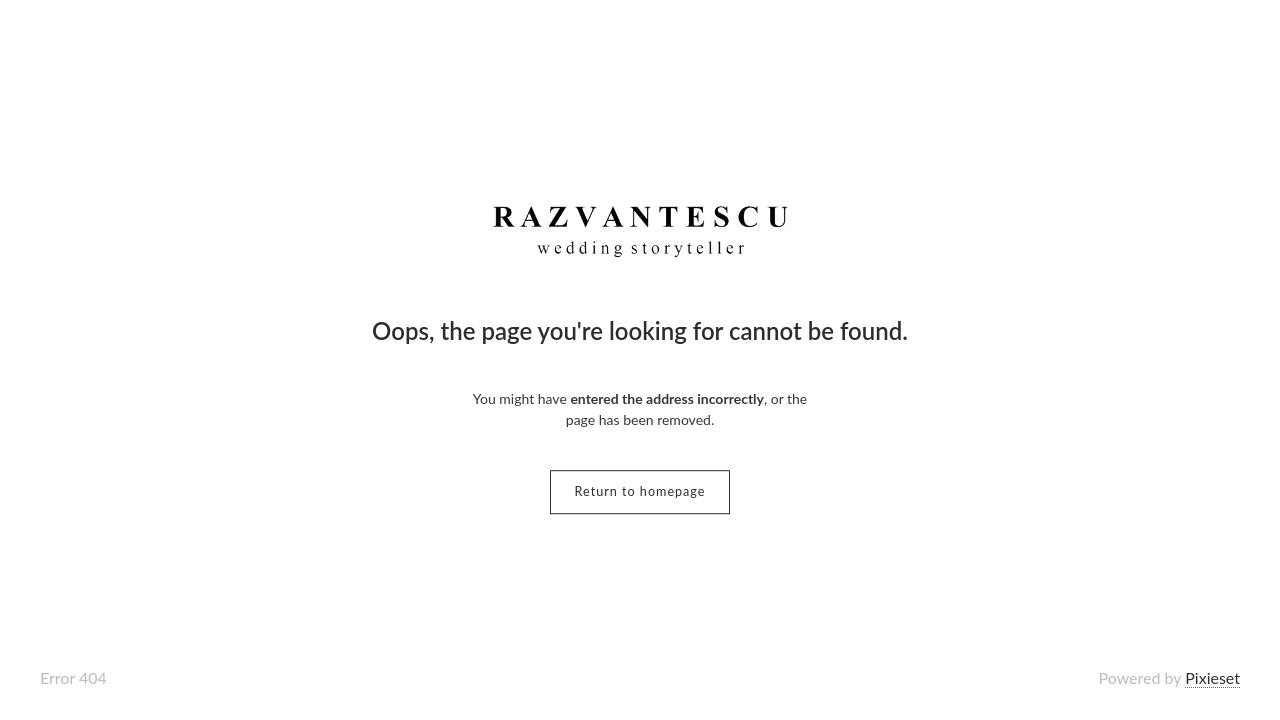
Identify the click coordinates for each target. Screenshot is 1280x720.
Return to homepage (640, 491)
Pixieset (1212, 677)
